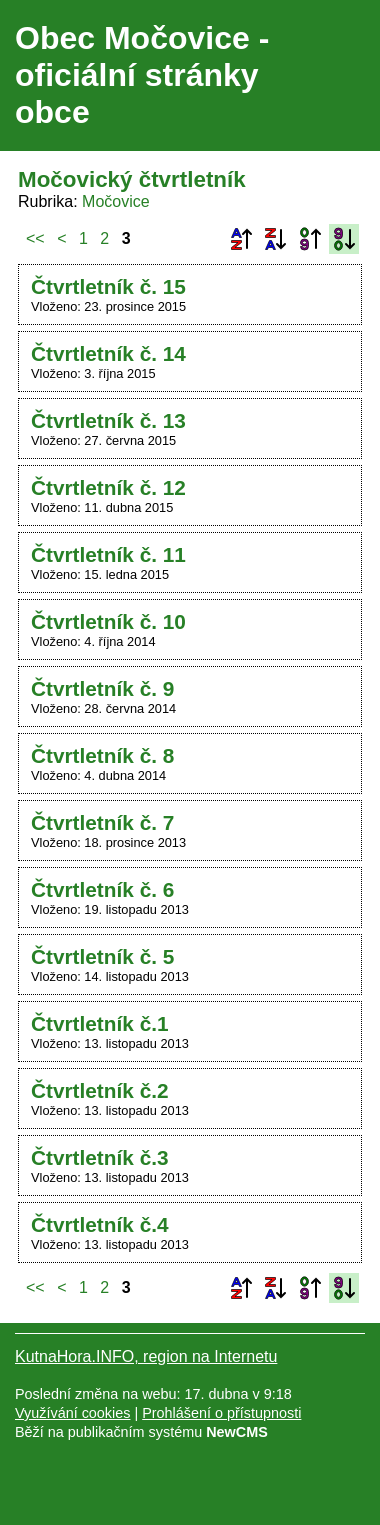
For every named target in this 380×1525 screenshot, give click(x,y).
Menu (339, 76)
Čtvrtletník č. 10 (108, 621)
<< (35, 238)
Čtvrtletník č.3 (100, 1157)
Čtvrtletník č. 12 (108, 487)
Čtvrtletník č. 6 (102, 889)
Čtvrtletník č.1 (100, 1023)
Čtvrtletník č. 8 (102, 755)
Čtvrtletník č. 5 (102, 956)
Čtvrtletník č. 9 (102, 688)
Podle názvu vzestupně (241, 239)
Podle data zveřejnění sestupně (344, 239)
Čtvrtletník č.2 (100, 1090)
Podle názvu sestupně (275, 239)
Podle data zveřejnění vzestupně (310, 239)
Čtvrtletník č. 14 (108, 353)
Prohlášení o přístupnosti (221, 1413)
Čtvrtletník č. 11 (108, 554)
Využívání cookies (72, 1413)
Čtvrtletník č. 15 (108, 286)
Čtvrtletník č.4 (100, 1224)
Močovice (116, 201)
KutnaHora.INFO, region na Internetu (146, 1356)
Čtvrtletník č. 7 (102, 822)
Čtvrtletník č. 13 (108, 420)
